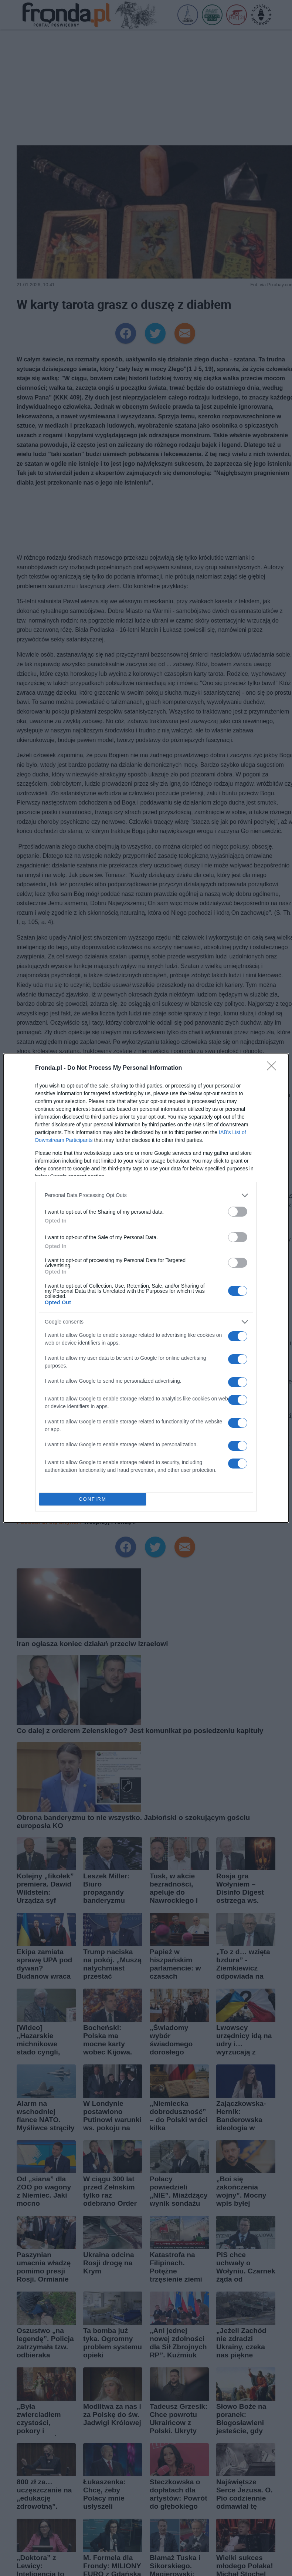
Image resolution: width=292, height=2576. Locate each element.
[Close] (274, 1068)
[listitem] (146, 1195)
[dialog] (146, 1288)
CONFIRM (92, 1499)
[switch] (237, 1212)
